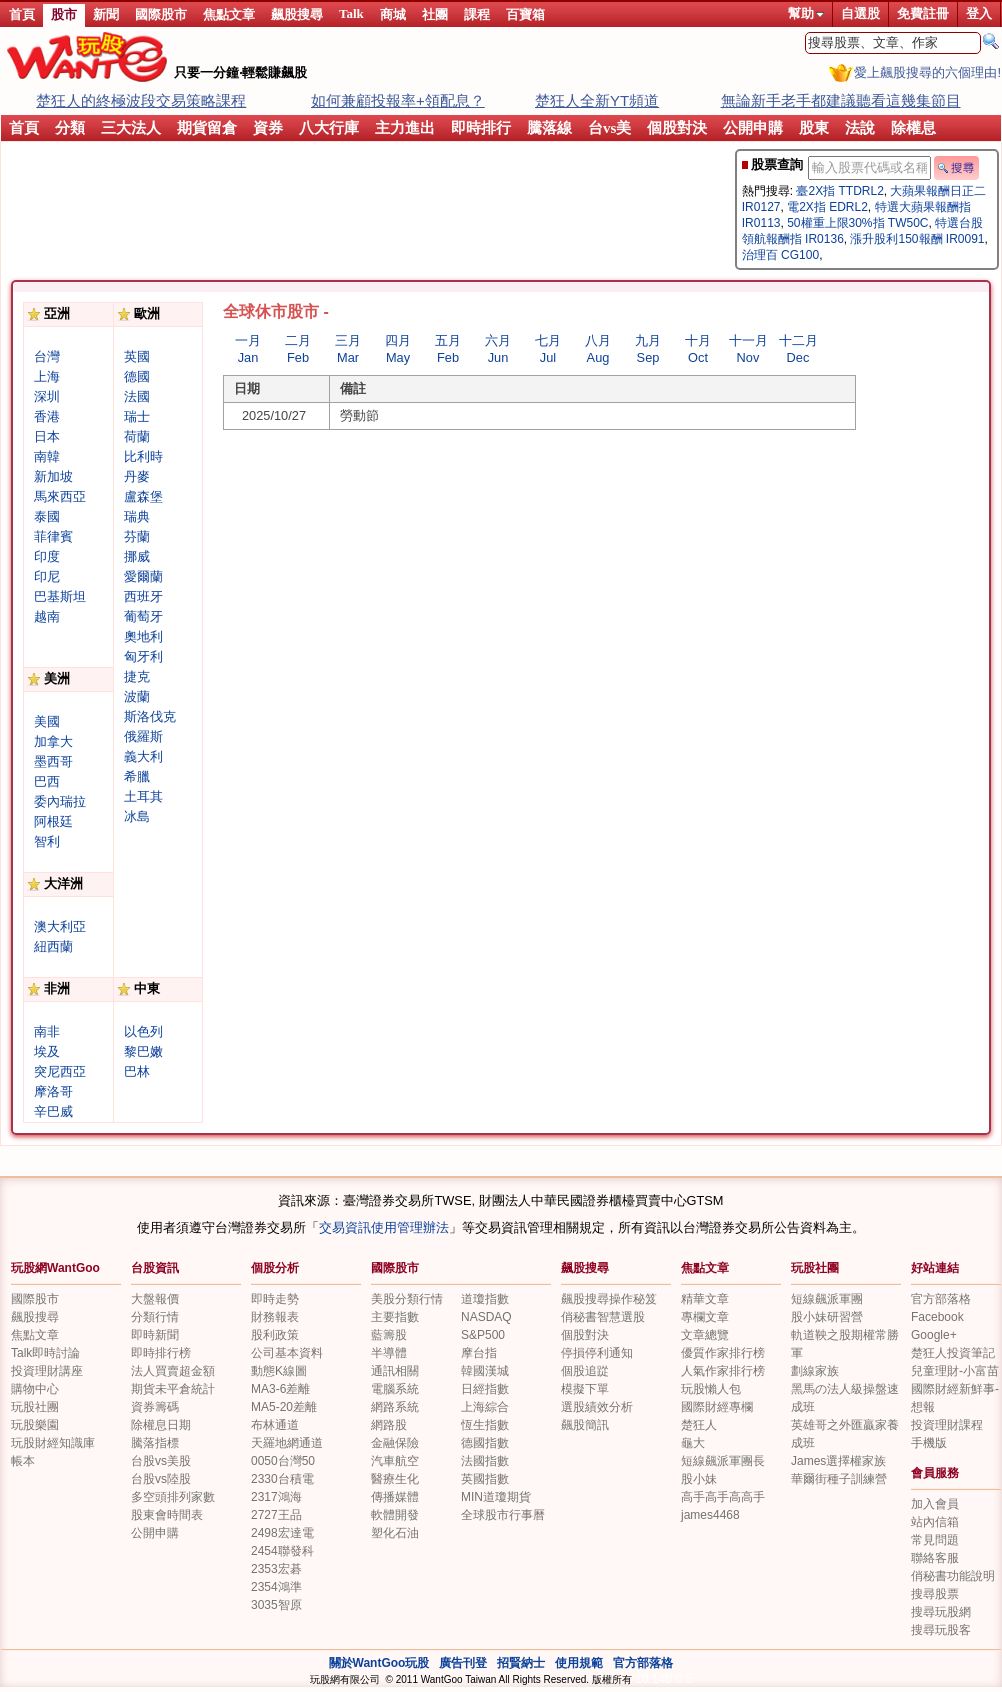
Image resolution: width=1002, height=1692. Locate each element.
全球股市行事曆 (503, 1515)
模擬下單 (585, 1389)
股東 (814, 128)
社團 (435, 14)
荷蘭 (137, 436)
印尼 (47, 576)
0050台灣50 (283, 1461)
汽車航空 (395, 1461)
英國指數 (485, 1479)
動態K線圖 (279, 1371)
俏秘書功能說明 (953, 1576)
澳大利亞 (60, 926)
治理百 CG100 (780, 255)
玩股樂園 (35, 1425)
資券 (268, 128)
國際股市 (161, 14)
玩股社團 (815, 1268)
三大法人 (131, 128)
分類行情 (155, 1317)
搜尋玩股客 (941, 1630)
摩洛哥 (53, 1091)
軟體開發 (395, 1515)
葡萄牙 (143, 616)
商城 (393, 14)
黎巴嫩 (143, 1051)
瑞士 (137, 416)
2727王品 (276, 1515)
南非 (47, 1031)
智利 (47, 841)
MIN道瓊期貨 (496, 1497)
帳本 (23, 1461)
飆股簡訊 (585, 1425)
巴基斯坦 (60, 596)
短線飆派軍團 (827, 1299)
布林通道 (275, 1425)
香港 (47, 416)
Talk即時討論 (45, 1353)
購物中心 (35, 1389)
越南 (47, 616)
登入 (979, 13)
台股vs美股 (161, 1461)
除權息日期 (161, 1425)
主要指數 (395, 1317)
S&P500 (483, 1335)
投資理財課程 (947, 1425)
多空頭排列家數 (173, 1497)
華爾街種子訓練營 (839, 1479)
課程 (477, 14)
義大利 (143, 756)
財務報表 (275, 1317)
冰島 (137, 816)
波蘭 (137, 696)
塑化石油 (395, 1533)
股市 (64, 14)
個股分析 (275, 1268)
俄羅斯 (143, 736)
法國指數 (485, 1461)
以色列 (143, 1031)
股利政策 (275, 1335)
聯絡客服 (935, 1558)
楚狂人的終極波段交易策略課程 (141, 100)
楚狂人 (699, 1425)
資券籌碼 (155, 1407)
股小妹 (699, 1479)
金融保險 (395, 1443)
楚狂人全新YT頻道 (597, 100)
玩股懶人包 (711, 1389)
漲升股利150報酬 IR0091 (917, 239)
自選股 (860, 13)
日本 (47, 436)
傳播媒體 (395, 1497)
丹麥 (137, 476)
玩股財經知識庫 (53, 1443)
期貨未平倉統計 (173, 1389)
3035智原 (276, 1605)
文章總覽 (705, 1335)
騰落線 (549, 128)
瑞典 (137, 516)
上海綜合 (485, 1407)
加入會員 (935, 1504)
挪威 (137, 556)
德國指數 (485, 1443)
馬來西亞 (60, 496)
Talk (351, 13)
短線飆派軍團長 (723, 1461)
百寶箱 (525, 14)
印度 (47, 556)
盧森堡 (143, 496)
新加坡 (53, 476)
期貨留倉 (207, 128)
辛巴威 (53, 1111)
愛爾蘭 (143, 576)
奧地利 (143, 636)
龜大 (693, 1443)
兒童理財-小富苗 (955, 1371)
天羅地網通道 (287, 1443)
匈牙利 (143, 656)
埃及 (47, 1051)
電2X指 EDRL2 (827, 207)
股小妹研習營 (827, 1317)
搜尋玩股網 (941, 1612)
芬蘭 (137, 536)
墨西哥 (53, 761)
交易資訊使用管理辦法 (384, 1227)
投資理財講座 (47, 1371)
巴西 (47, 781)
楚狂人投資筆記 (953, 1353)
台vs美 (609, 128)
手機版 (929, 1443)
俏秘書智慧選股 (603, 1317)
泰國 (47, 516)
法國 (137, 396)
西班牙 (143, 596)
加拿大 (53, 741)
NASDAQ (486, 1317)
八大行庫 (329, 128)
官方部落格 (941, 1299)
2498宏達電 (282, 1533)
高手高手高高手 (723, 1497)
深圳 (47, 396)
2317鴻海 (276, 1497)
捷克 (137, 676)
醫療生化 (395, 1479)
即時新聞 (155, 1335)
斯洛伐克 (150, 716)
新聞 (106, 14)
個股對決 (677, 128)
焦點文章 (229, 14)
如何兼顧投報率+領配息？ (398, 100)
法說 (860, 128)
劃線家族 (815, 1371)
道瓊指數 (485, 1299)
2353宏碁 (276, 1569)
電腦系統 (395, 1389)
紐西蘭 (53, 946)
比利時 (143, 456)
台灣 (47, 356)
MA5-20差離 (284, 1407)
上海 (47, 376)
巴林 (137, 1071)
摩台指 (479, 1353)
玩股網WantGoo (55, 1268)
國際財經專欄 (717, 1407)
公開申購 (753, 128)
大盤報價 (155, 1299)
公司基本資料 (287, 1353)
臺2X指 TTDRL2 (839, 191)
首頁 (22, 14)
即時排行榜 (161, 1353)
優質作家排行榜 (723, 1353)
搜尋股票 (935, 1594)
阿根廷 (53, 821)
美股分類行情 (407, 1299)
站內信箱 (935, 1522)
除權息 (913, 128)
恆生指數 (485, 1425)
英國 (137, 356)
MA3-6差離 (280, 1389)
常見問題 (935, 1540)
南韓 (47, 456)
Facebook (937, 1317)
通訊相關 (395, 1371)
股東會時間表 (167, 1515)
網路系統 (395, 1407)
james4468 (710, 1515)
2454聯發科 (282, 1551)
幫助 (806, 13)
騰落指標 (155, 1443)
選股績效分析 (597, 1407)
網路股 (389, 1425)
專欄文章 (705, 1317)
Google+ (934, 1335)
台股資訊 (155, 1268)
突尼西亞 (60, 1071)
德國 (137, 376)
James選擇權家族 (838, 1461)
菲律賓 (53, 536)
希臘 (137, 776)
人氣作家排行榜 (723, 1371)
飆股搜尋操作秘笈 (609, 1299)
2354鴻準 (276, 1587)
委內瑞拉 (60, 801)
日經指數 (485, 1389)
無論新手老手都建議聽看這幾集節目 (841, 100)
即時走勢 (275, 1299)
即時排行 (481, 128)
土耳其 (143, 796)
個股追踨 (585, 1371)
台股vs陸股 (161, 1479)
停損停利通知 (597, 1353)
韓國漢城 (485, 1371)
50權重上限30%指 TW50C (857, 223)
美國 (47, 721)
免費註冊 (923, 13)
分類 (70, 128)
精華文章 (705, 1299)
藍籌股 (389, 1335)
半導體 (389, 1353)
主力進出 (405, 128)
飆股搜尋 (297, 14)
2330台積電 (282, 1479)
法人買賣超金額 (173, 1371)
